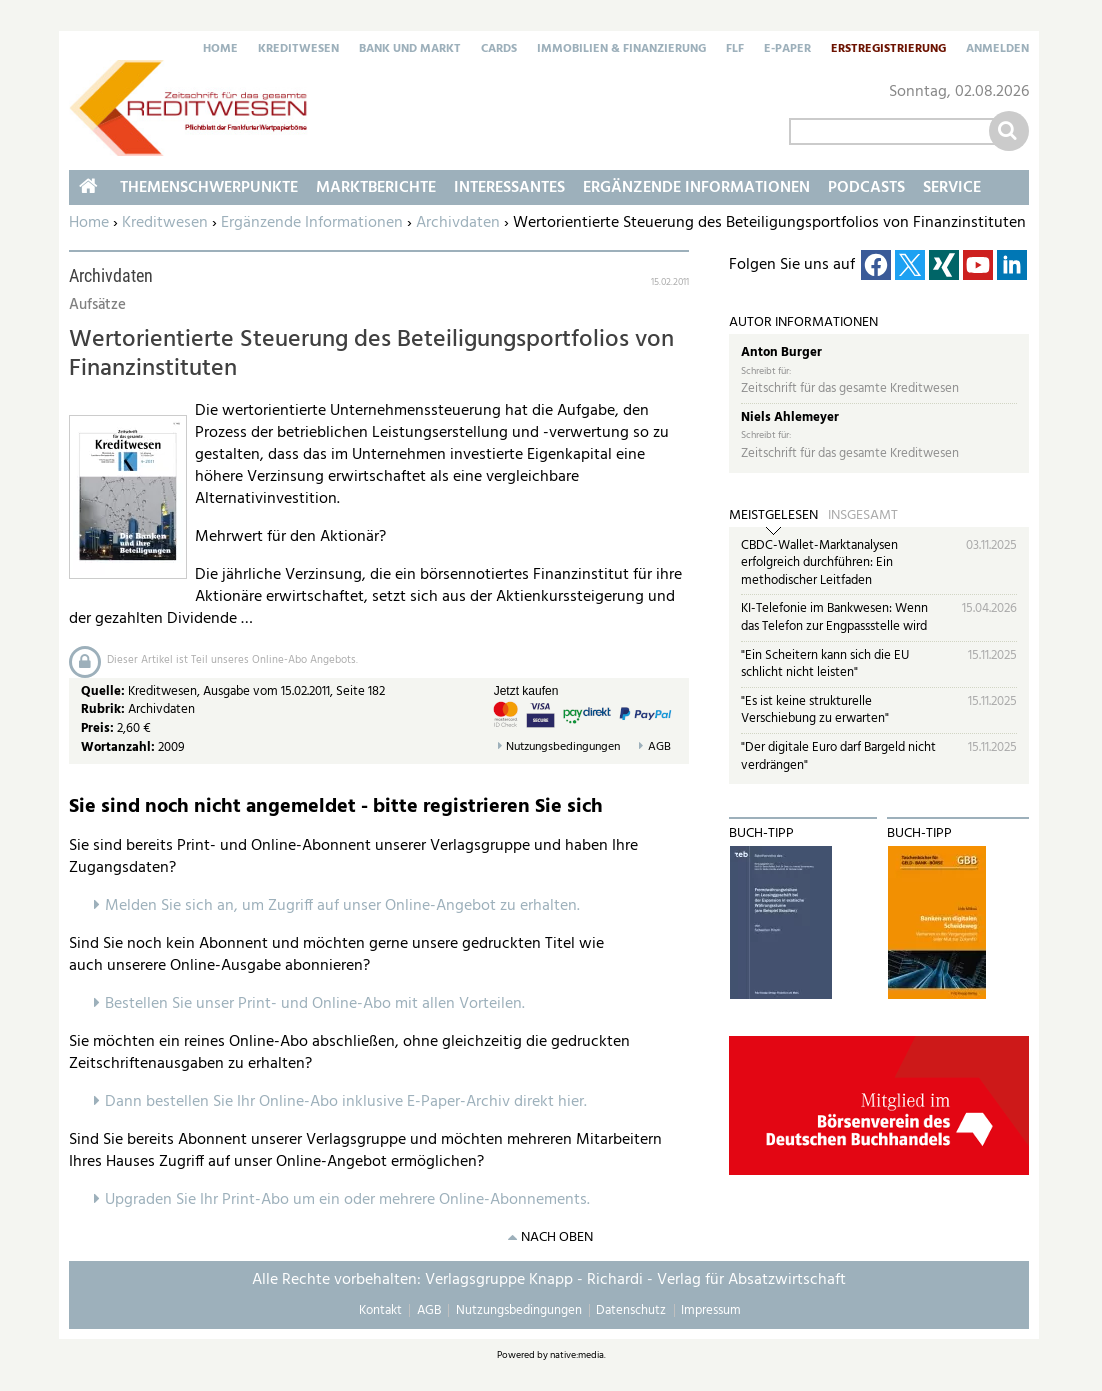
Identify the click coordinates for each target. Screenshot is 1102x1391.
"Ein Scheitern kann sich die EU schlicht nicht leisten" (825, 664)
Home (220, 50)
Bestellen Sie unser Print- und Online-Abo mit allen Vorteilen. (315, 1004)
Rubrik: (104, 709)
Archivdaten (458, 223)
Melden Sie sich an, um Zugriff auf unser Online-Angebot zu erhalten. (342, 906)
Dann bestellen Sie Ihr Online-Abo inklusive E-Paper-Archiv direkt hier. (346, 1102)
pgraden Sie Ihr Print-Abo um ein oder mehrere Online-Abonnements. (352, 1200)
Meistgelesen (773, 516)
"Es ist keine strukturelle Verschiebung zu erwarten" (815, 710)
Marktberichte (376, 188)
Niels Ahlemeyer (790, 417)
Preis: (97, 728)
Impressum (711, 1310)
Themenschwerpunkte (209, 188)
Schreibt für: (766, 371)
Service (952, 188)
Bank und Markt (410, 50)
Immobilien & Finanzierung (621, 50)
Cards (499, 50)
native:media (577, 1355)
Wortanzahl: (118, 747)
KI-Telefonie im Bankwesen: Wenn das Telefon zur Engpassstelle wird (834, 617)
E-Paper (787, 50)
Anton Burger (781, 352)
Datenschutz (631, 1310)
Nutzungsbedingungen (563, 747)
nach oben (557, 1237)
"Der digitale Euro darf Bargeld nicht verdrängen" (838, 756)
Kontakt (380, 1310)
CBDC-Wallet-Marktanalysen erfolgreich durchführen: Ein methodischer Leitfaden (819, 563)
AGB (659, 747)
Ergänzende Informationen (312, 223)
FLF (735, 50)
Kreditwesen (298, 50)
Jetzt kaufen (526, 691)
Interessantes (509, 188)
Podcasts (866, 188)
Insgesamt (863, 516)
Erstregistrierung (888, 50)
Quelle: (104, 691)
